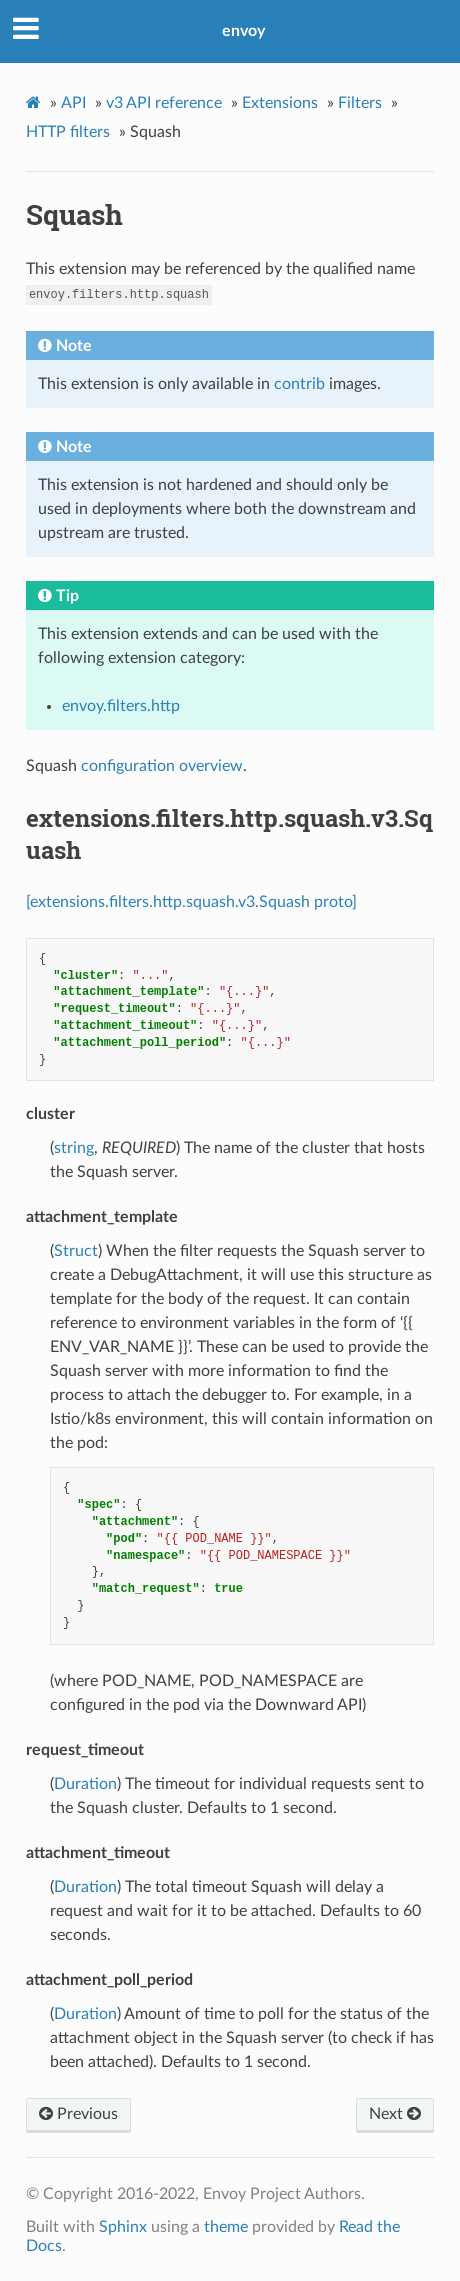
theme (226, 2227)
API (73, 103)
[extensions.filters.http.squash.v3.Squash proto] (191, 902)
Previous (78, 2114)
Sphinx (123, 2227)
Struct (76, 1251)
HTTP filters (68, 132)
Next (395, 2114)
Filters (360, 103)
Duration (85, 1784)
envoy (243, 31)
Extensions (280, 103)
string (74, 1148)
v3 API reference (164, 103)
